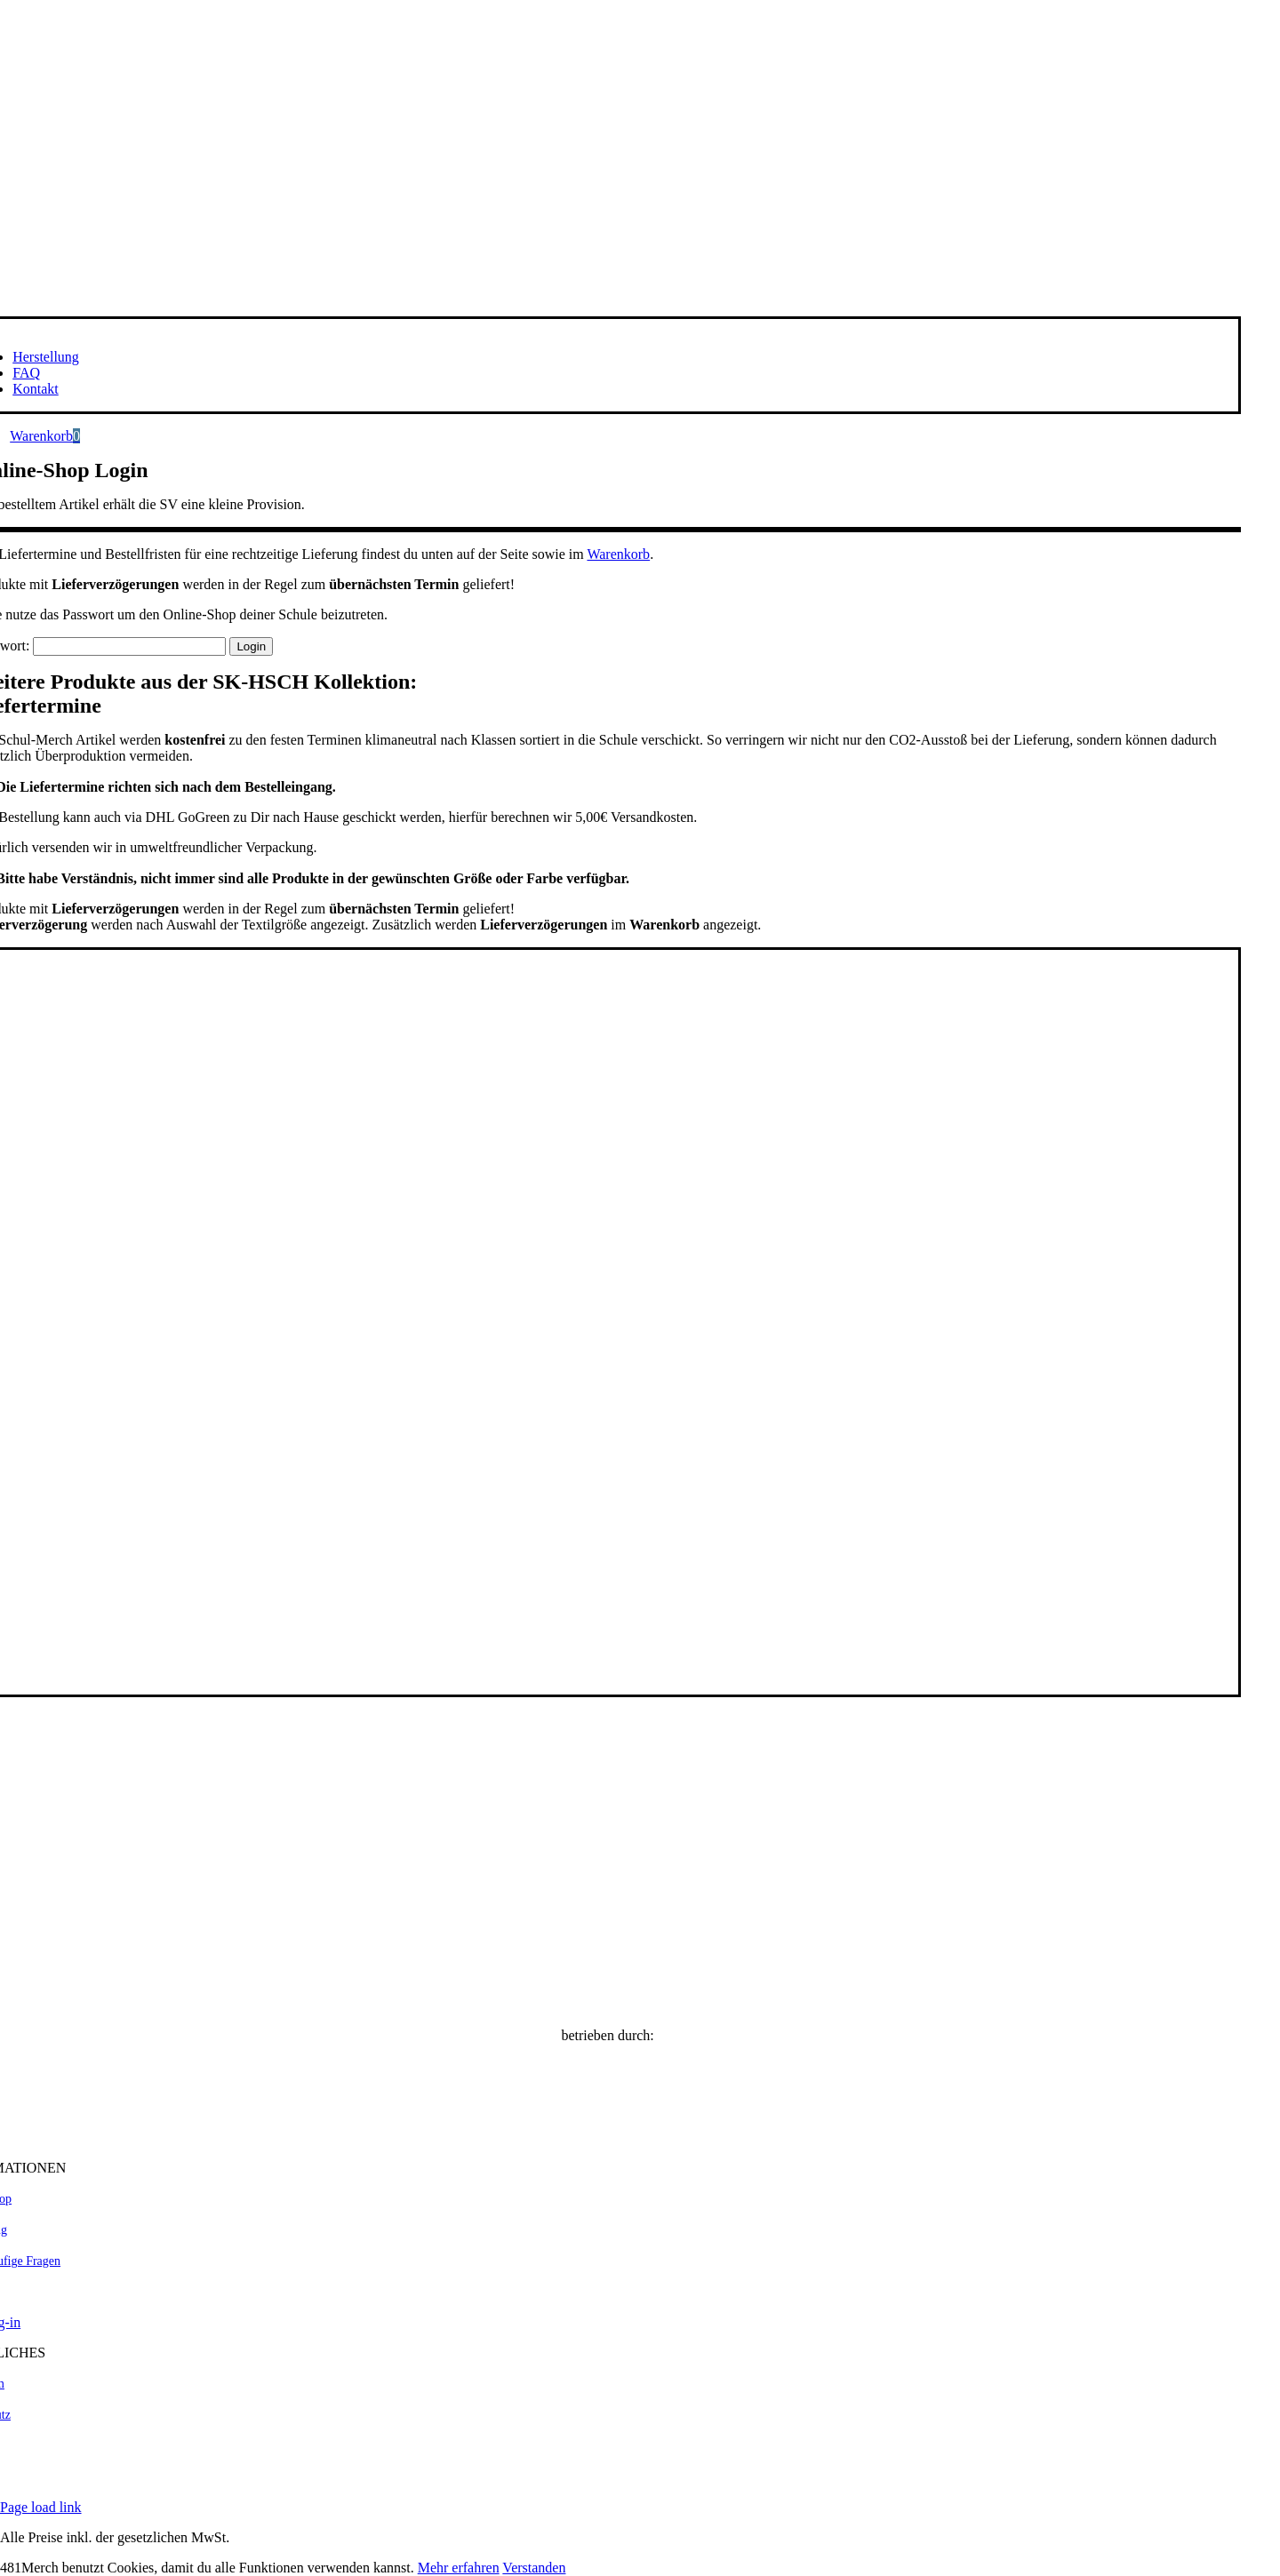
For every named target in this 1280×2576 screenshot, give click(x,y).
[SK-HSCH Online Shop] (608, 2005)
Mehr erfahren (459, 2567)
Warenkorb (618, 554)
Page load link (41, 2507)
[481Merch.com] (608, 2137)
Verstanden (533, 2567)
